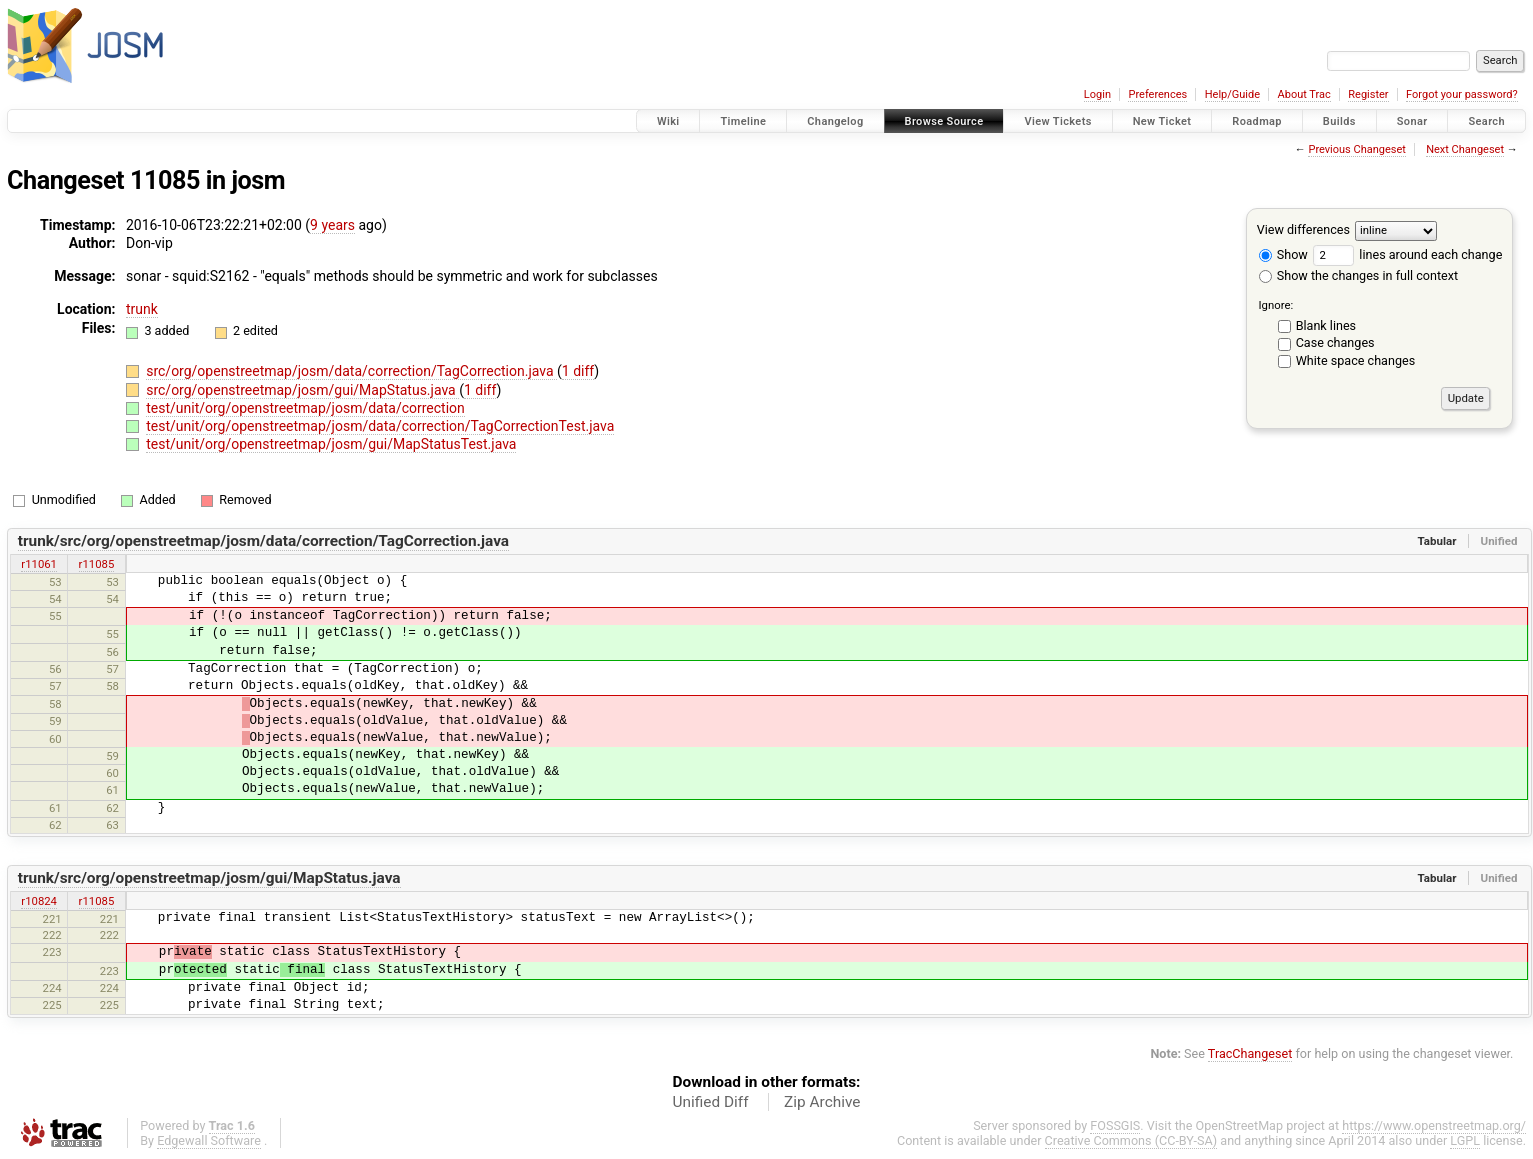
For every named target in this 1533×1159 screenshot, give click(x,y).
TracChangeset (1250, 1053)
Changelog (835, 121)
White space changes (1356, 360)
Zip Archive (822, 1102)
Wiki (668, 121)
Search (1486, 121)
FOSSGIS (1115, 1125)
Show (1283, 254)
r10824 (39, 901)
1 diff (578, 371)
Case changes (1335, 342)
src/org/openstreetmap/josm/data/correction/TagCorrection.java (351, 371)
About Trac (1304, 94)
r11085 (97, 564)
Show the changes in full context (1358, 275)
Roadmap (1257, 121)
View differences (1303, 229)
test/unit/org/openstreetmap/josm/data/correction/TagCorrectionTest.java (380, 426)
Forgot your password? (1462, 94)
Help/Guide (1232, 94)
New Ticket (1162, 121)
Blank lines (1326, 325)
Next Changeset (1465, 149)
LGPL (1465, 1140)
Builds (1339, 121)
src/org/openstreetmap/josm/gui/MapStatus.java (302, 390)
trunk (142, 309)
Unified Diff (711, 1102)
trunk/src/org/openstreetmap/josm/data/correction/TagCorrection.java (263, 541)
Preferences (1157, 94)
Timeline (743, 121)
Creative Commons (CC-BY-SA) (1131, 1140)
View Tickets (1057, 121)
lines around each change (1407, 254)
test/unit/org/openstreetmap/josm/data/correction (305, 408)
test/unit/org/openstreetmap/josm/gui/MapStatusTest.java (331, 444)
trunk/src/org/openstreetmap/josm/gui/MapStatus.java (209, 878)
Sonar (1412, 121)
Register (1368, 94)
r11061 (39, 564)
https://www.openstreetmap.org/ (1434, 1125)
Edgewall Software (209, 1140)
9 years (332, 225)
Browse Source (944, 121)
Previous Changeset (1356, 149)
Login (1097, 94)
